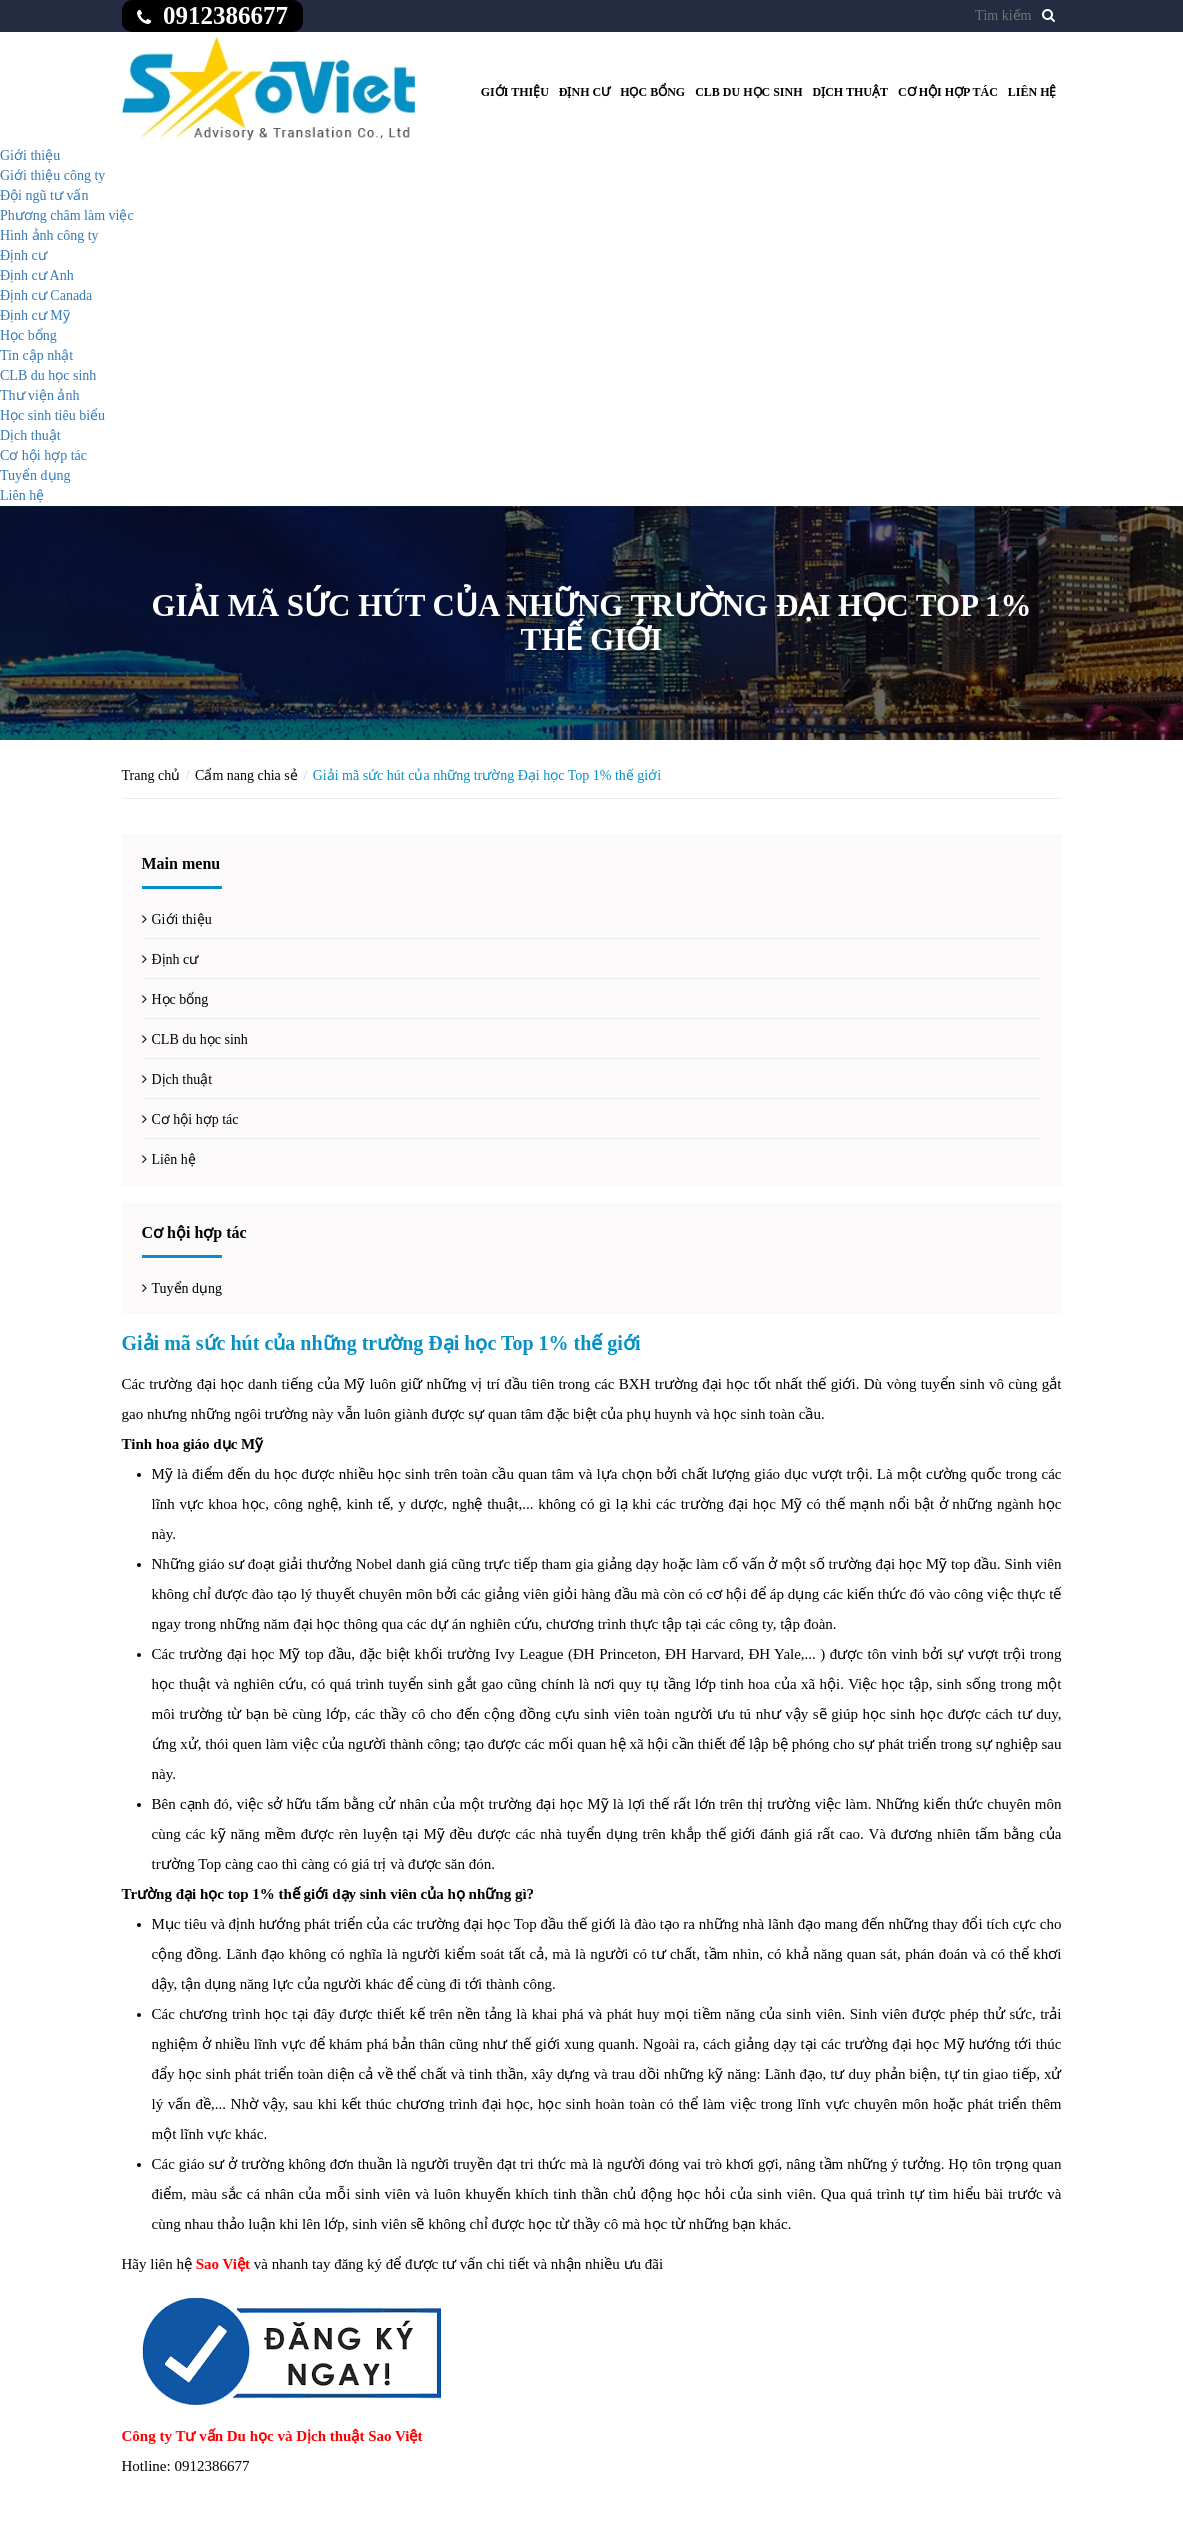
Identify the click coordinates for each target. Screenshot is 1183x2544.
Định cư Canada (46, 295)
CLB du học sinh (748, 92)
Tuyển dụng (35, 475)
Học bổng (652, 92)
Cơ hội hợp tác (948, 92)
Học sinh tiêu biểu (52, 415)
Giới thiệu (515, 92)
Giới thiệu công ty (52, 175)
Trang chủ (151, 775)
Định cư (584, 92)
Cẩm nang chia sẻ (246, 775)
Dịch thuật (850, 92)
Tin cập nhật (36, 355)
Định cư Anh (37, 275)
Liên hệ (1032, 92)
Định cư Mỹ (35, 315)
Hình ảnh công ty (49, 235)
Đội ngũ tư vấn (44, 195)
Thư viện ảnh (39, 395)
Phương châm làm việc (67, 215)
